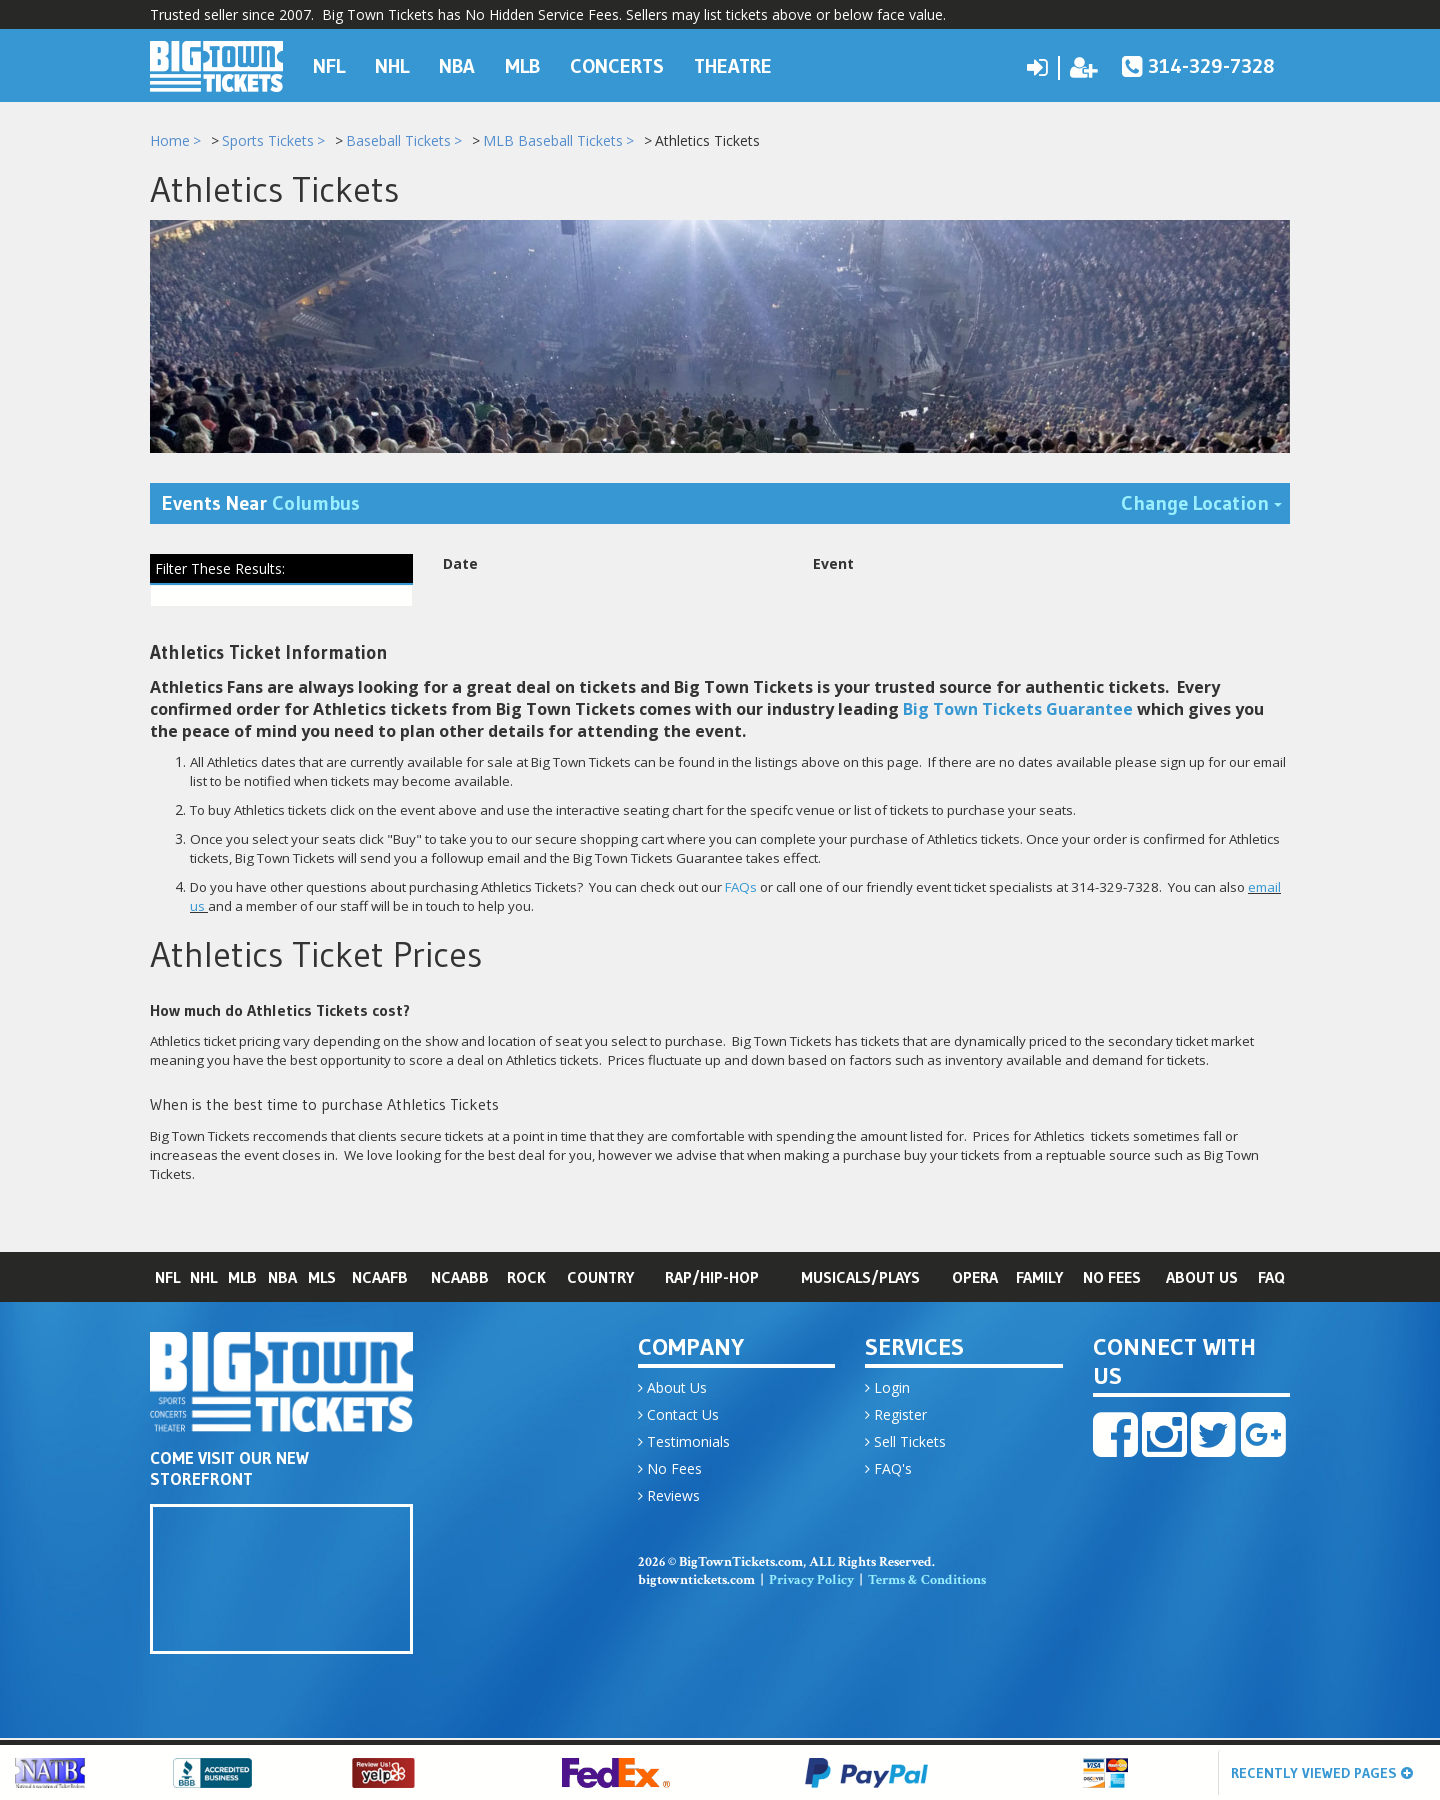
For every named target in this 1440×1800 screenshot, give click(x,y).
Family (1039, 1278)
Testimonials (684, 1442)
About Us (1202, 1278)
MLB (242, 1278)
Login (887, 1388)
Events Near (261, 505)
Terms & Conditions (927, 1581)
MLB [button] (522, 64)
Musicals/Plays (860, 1278)
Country (600, 1278)
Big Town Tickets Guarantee (1018, 711)
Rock (526, 1278)
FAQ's (888, 1469)
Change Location (1205, 503)
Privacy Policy (811, 1581)
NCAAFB (380, 1278)
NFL (167, 1278)
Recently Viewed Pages (1322, 1773)
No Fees (1112, 1278)
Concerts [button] (617, 64)
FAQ (1271, 1278)
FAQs (741, 889)
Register (896, 1415)
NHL (203, 1278)
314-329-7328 (1198, 64)
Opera (975, 1278)
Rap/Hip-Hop (712, 1278)
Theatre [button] (733, 64)
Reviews (669, 1496)
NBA (282, 1278)
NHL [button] (392, 64)
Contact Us (678, 1415)
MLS (322, 1278)
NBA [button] (457, 64)
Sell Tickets (905, 1442)
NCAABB (460, 1278)
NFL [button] (329, 64)
